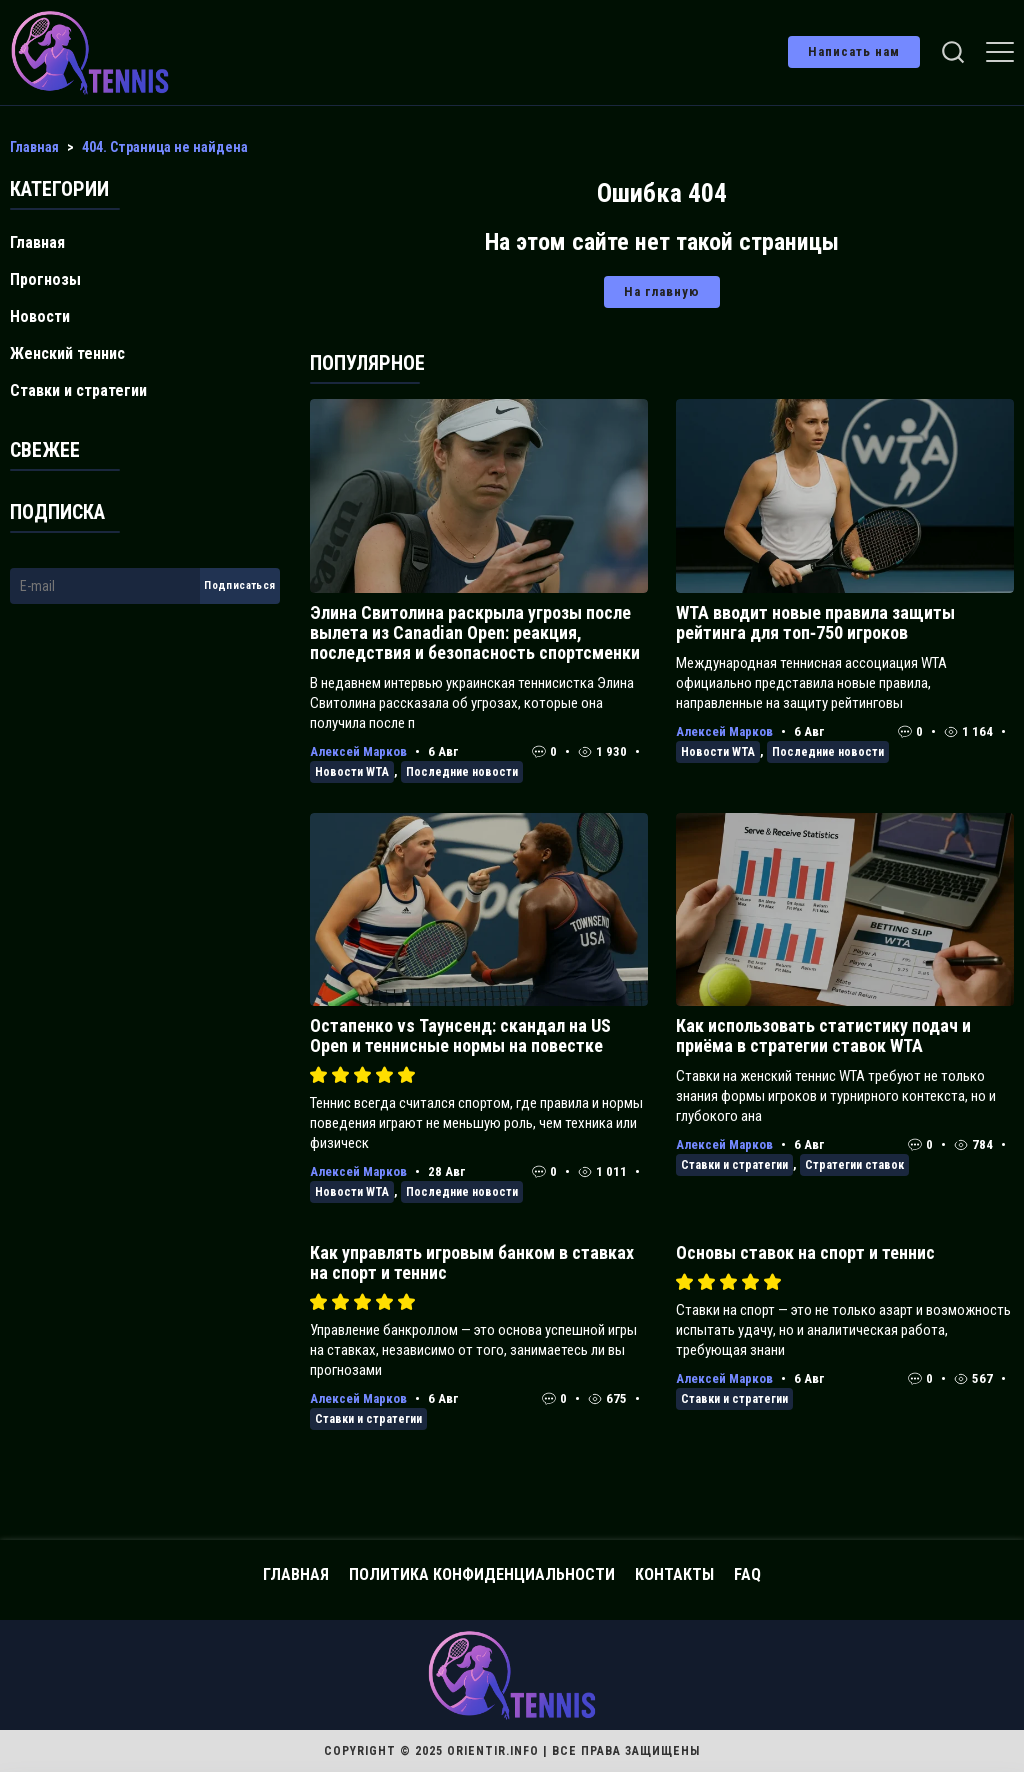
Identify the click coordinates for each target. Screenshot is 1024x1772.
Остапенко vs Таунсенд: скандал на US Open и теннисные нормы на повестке (460, 1035)
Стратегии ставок (854, 1165)
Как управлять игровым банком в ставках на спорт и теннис (472, 1262)
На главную (662, 291)
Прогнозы (45, 279)
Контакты (674, 1574)
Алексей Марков (358, 751)
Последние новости (462, 772)
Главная (37, 242)
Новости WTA (352, 772)
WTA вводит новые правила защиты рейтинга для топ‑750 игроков (815, 622)
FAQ (747, 1574)
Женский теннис (67, 353)
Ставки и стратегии (734, 1165)
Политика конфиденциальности (482, 1574)
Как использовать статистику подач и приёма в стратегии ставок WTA (823, 1035)
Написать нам (854, 51)
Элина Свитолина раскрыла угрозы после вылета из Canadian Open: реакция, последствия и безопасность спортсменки (475, 632)
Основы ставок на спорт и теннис (805, 1252)
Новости (40, 316)
